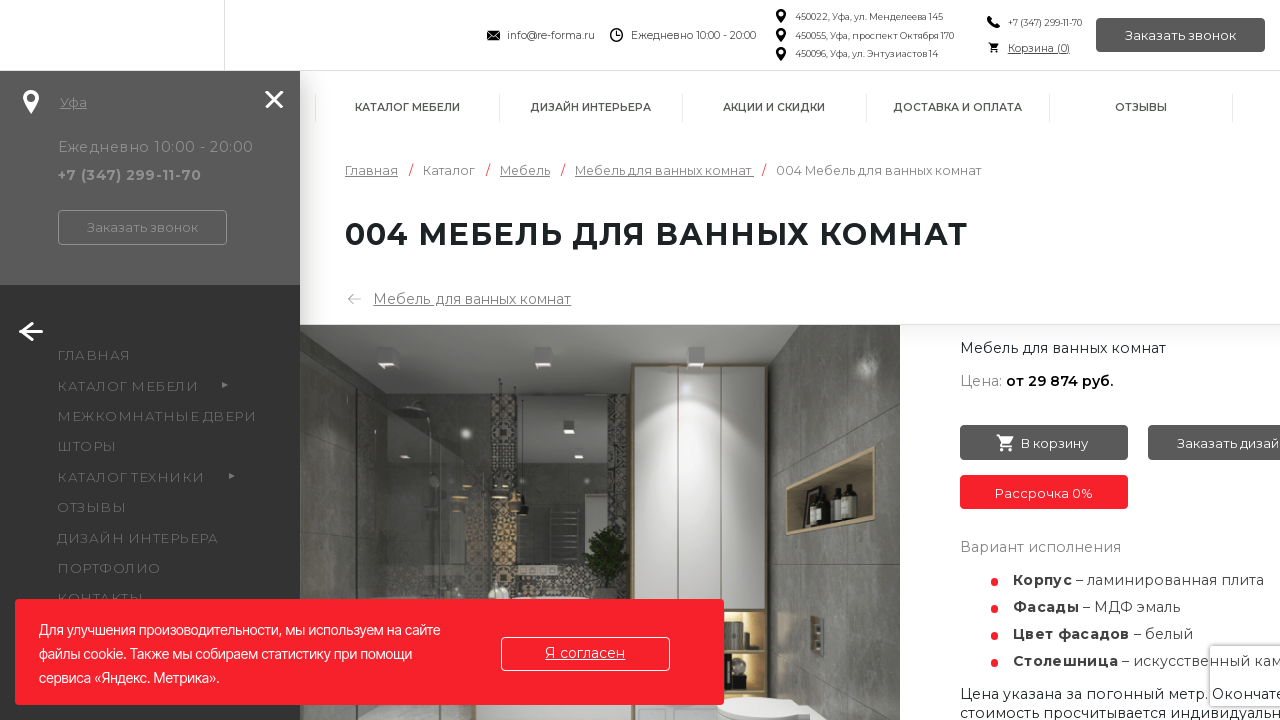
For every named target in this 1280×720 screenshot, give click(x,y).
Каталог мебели (407, 107)
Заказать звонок (1180, 35)
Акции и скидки (774, 107)
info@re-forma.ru (550, 35)
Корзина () (1037, 48)
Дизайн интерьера (590, 107)
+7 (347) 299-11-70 (1043, 22)
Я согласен (586, 653)
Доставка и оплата (957, 107)
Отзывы (1141, 107)
